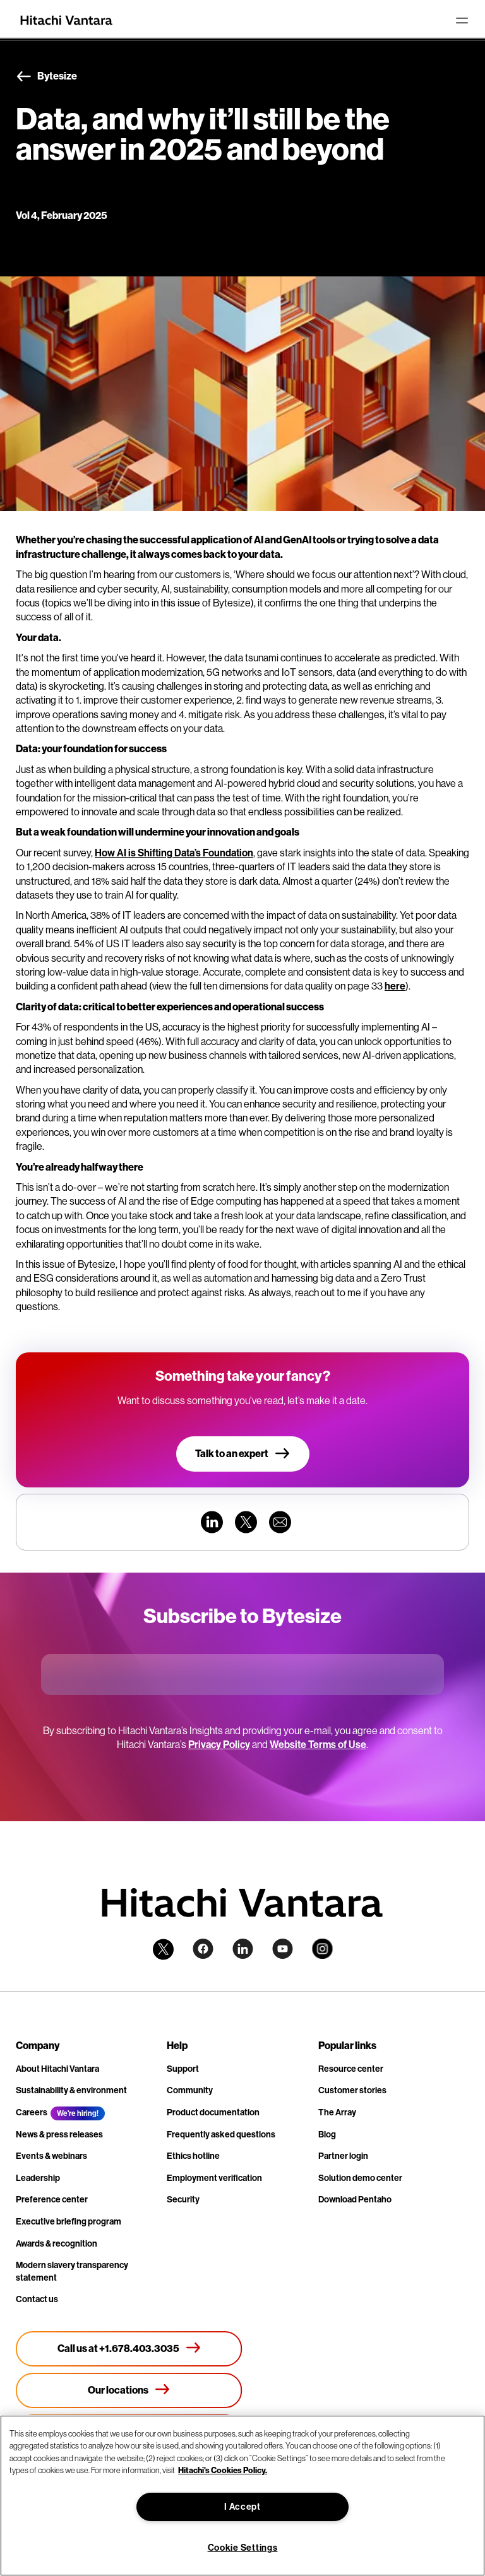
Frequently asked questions (221, 2134)
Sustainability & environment (71, 2090)
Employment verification (214, 2178)
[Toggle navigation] (461, 20)
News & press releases (59, 2134)
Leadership (38, 2178)
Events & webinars (51, 2156)
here (395, 986)
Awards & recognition (56, 2243)
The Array (337, 2112)
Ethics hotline (193, 2156)
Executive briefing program (68, 2221)
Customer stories (352, 2090)
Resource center (350, 2069)
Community (190, 2090)
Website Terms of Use (318, 1745)
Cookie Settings (243, 2548)
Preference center (52, 2199)
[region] (242, 2495)
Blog (327, 2134)
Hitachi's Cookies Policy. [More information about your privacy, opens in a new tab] (222, 2470)
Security (183, 2199)
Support (183, 2069)
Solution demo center (360, 2178)
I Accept (242, 2507)
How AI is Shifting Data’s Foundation (174, 853)
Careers (31, 2112)
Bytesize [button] (46, 77)
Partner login (343, 2156)
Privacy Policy (219, 1745)
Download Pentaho (355, 2199)
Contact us (37, 2299)
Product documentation (213, 2112)
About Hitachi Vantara (57, 2069)
